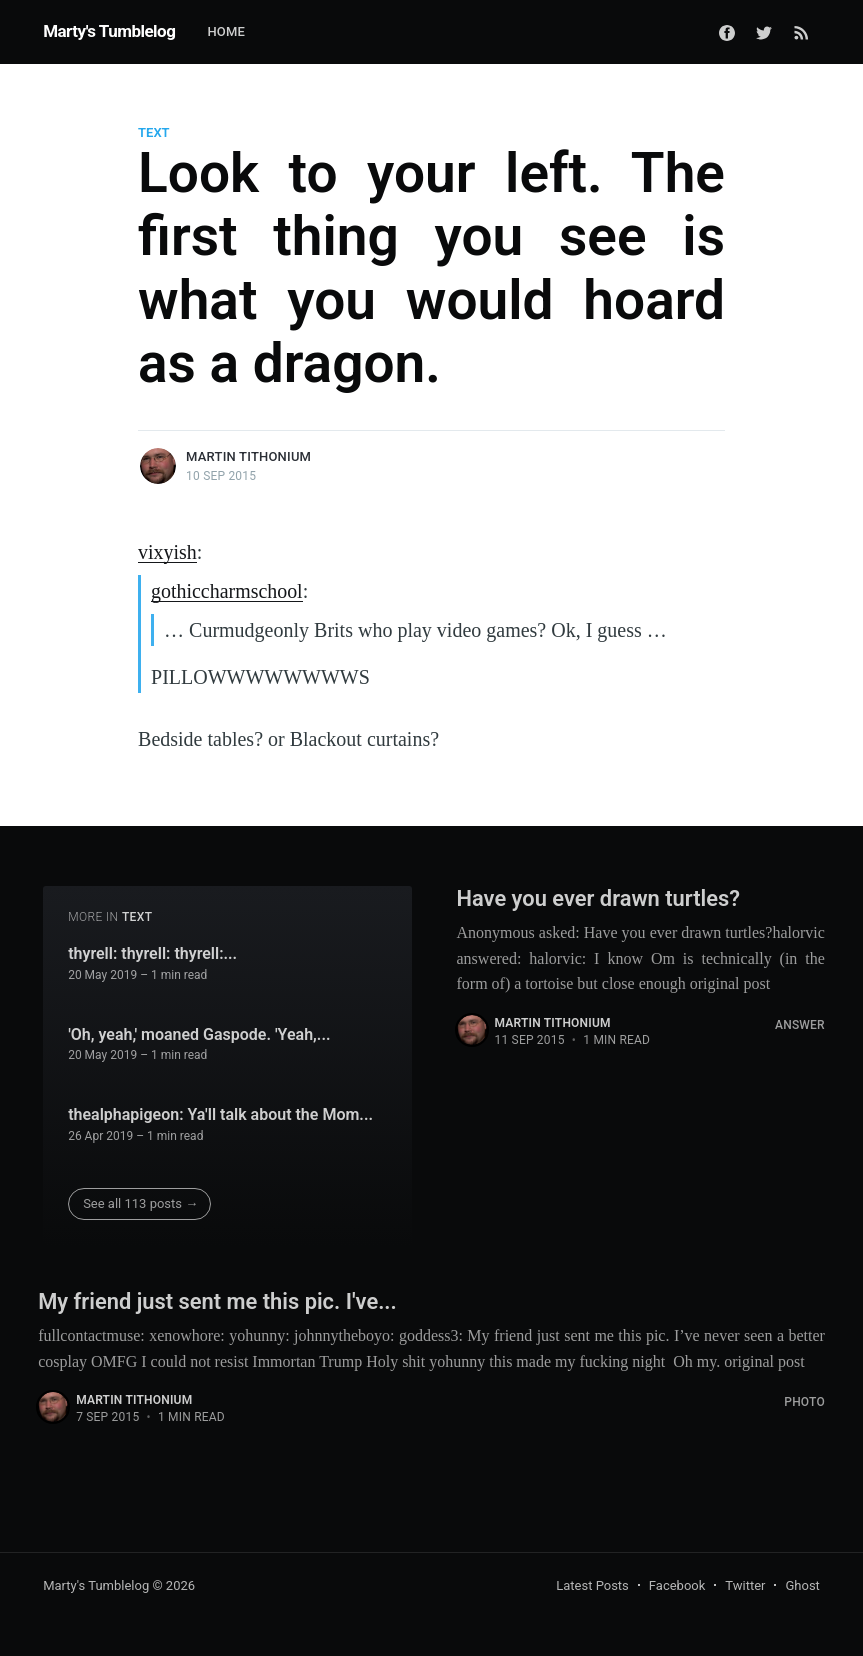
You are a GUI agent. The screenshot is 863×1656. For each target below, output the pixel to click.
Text (154, 132)
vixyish (167, 552)
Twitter (745, 1583)
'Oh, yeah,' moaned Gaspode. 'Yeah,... (199, 1031)
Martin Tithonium (248, 456)
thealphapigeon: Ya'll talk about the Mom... (220, 1111)
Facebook (677, 1583)
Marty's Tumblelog (109, 31)
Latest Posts (592, 1583)
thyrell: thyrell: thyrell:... (152, 951)
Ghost (802, 1583)
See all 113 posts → (140, 1200)
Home (226, 31)
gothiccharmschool (227, 590)
